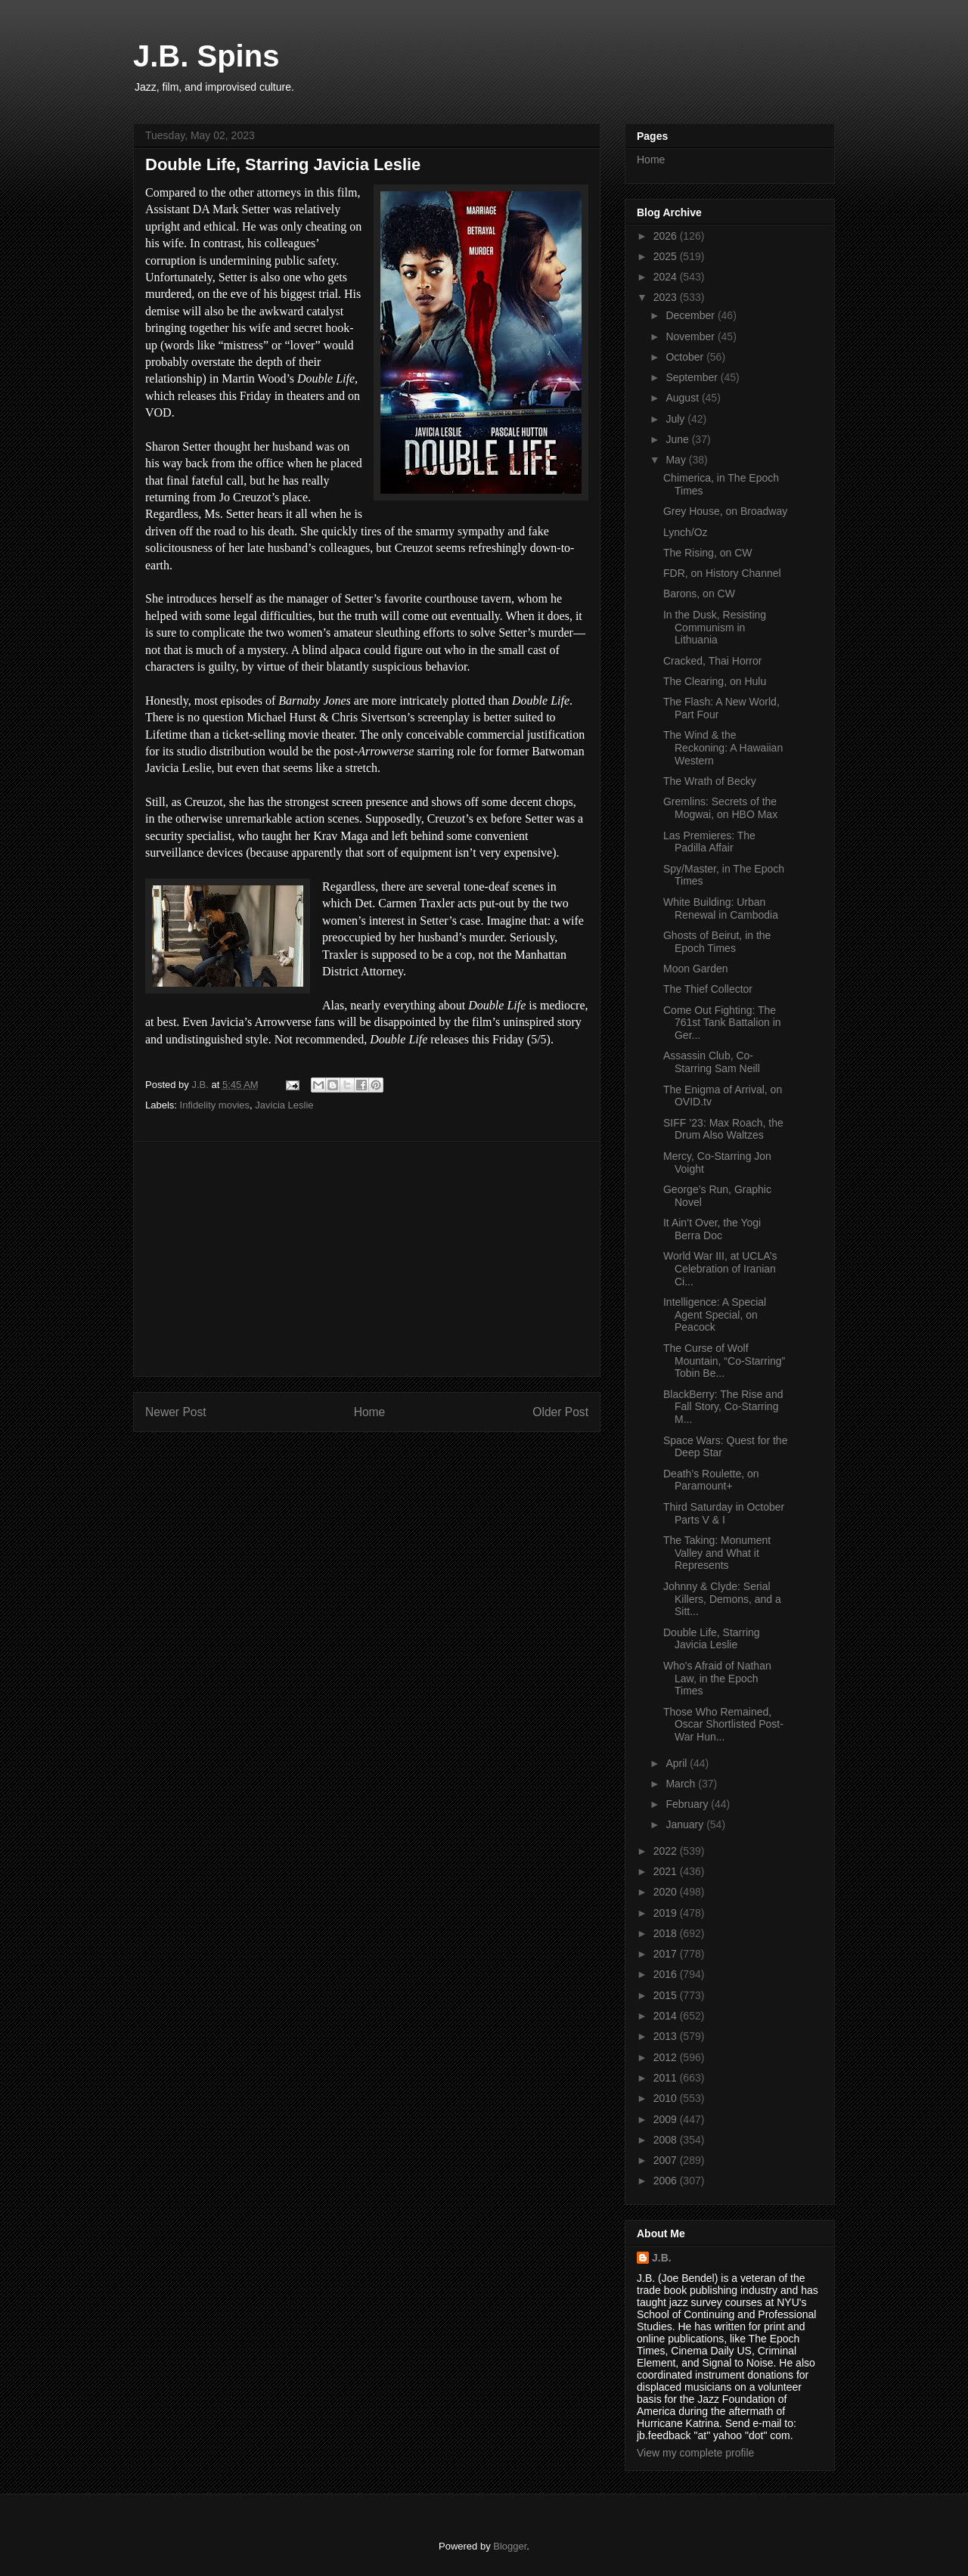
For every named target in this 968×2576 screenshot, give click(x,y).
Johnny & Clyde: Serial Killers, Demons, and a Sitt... (722, 1599)
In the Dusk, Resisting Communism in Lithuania (714, 627)
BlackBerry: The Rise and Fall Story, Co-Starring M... (723, 1407)
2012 (666, 2057)
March (682, 1784)
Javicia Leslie (284, 1105)
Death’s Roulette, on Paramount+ (711, 1480)
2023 (666, 297)
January (686, 1824)
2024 (666, 277)
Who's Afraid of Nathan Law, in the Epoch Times (717, 1678)
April (678, 1763)
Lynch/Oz (685, 532)
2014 (666, 2016)
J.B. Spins (206, 56)
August (683, 398)
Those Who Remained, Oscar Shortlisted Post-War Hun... (723, 1725)
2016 (666, 1974)
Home (370, 1412)
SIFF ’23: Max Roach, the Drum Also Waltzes (723, 1129)
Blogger (509, 2546)
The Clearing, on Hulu (714, 681)
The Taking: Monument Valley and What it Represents (717, 1553)
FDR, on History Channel (722, 573)
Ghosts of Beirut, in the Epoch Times (717, 941)
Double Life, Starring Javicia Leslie (711, 1638)
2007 (666, 2160)
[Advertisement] (366, 1259)
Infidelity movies (215, 1105)
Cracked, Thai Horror (712, 661)
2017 (666, 1954)
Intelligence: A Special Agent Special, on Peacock (714, 1315)
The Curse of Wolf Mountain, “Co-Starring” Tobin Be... (724, 1361)
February (688, 1804)
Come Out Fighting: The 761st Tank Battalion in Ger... (722, 1023)
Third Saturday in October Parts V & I (723, 1513)
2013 (666, 2036)
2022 (666, 1851)
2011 (666, 2078)
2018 (666, 1933)
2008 (666, 2140)
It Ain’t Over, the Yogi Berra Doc (712, 1229)
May (677, 460)
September (693, 377)
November (691, 336)
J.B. (662, 2258)
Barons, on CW (699, 593)
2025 (666, 256)
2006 (666, 2181)
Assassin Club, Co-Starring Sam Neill (711, 1061)
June (678, 439)
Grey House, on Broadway (725, 511)
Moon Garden (695, 969)
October (686, 357)
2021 (666, 1871)
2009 (666, 2119)
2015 (666, 1995)
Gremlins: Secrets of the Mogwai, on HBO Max (720, 807)
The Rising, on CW (707, 553)
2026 (666, 236)
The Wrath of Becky (709, 781)
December (691, 315)
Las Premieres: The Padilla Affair (709, 841)
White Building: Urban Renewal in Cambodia (720, 908)
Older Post (560, 1412)
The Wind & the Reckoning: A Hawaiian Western (723, 748)
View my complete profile (695, 2453)
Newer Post (175, 1412)
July (676, 419)
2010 (666, 2098)
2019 (666, 1913)
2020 (666, 1892)
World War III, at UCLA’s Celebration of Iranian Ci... (720, 1269)
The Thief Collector (707, 989)
